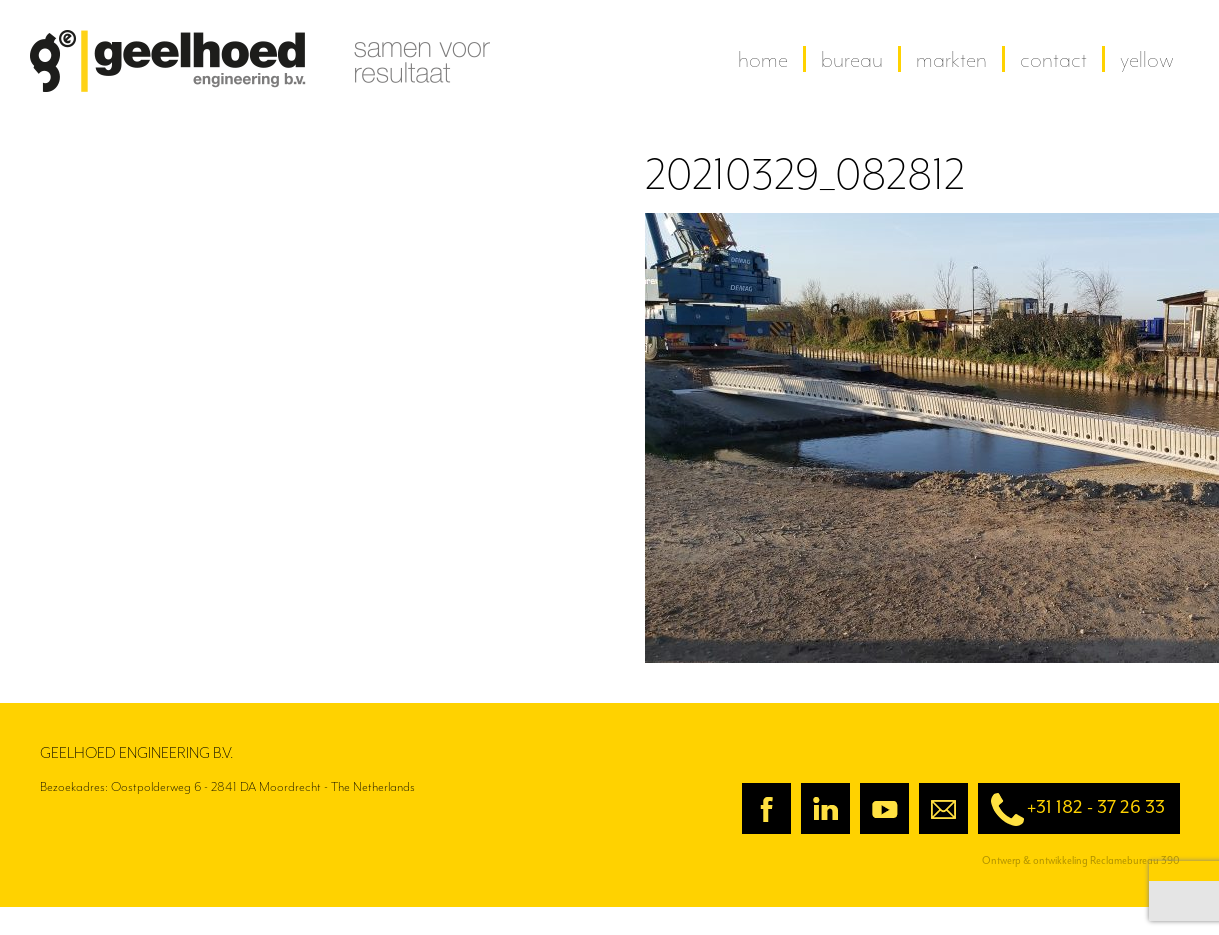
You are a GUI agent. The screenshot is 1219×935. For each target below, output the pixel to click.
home (763, 59)
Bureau (852, 59)
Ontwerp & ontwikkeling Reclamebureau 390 (1081, 860)
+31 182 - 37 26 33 (1071, 809)
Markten (951, 59)
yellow (1147, 59)
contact (1053, 59)
